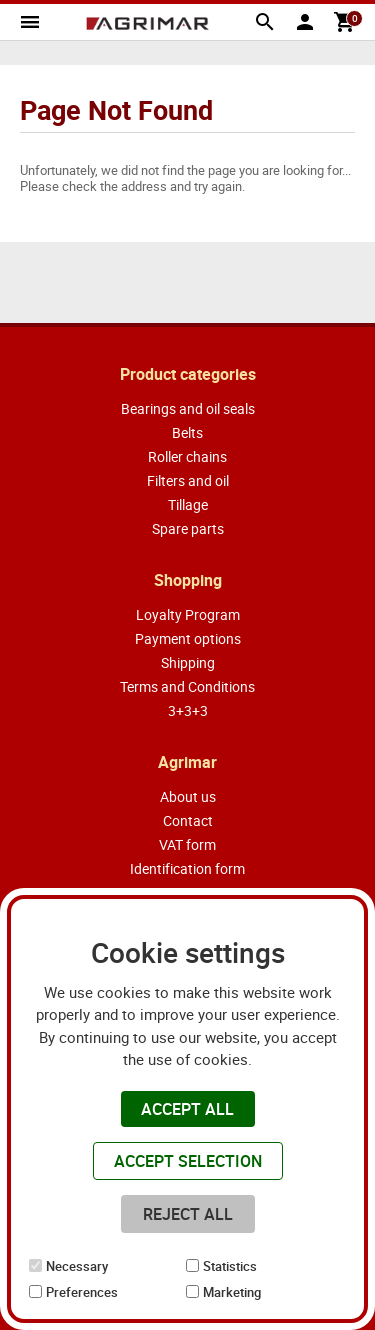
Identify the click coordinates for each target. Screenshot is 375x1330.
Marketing (232, 1292)
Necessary (77, 1266)
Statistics (230, 1266)
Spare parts (188, 528)
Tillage (188, 504)
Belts (187, 432)
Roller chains (187, 456)
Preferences (82, 1292)
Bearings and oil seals (188, 408)
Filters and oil (188, 480)
